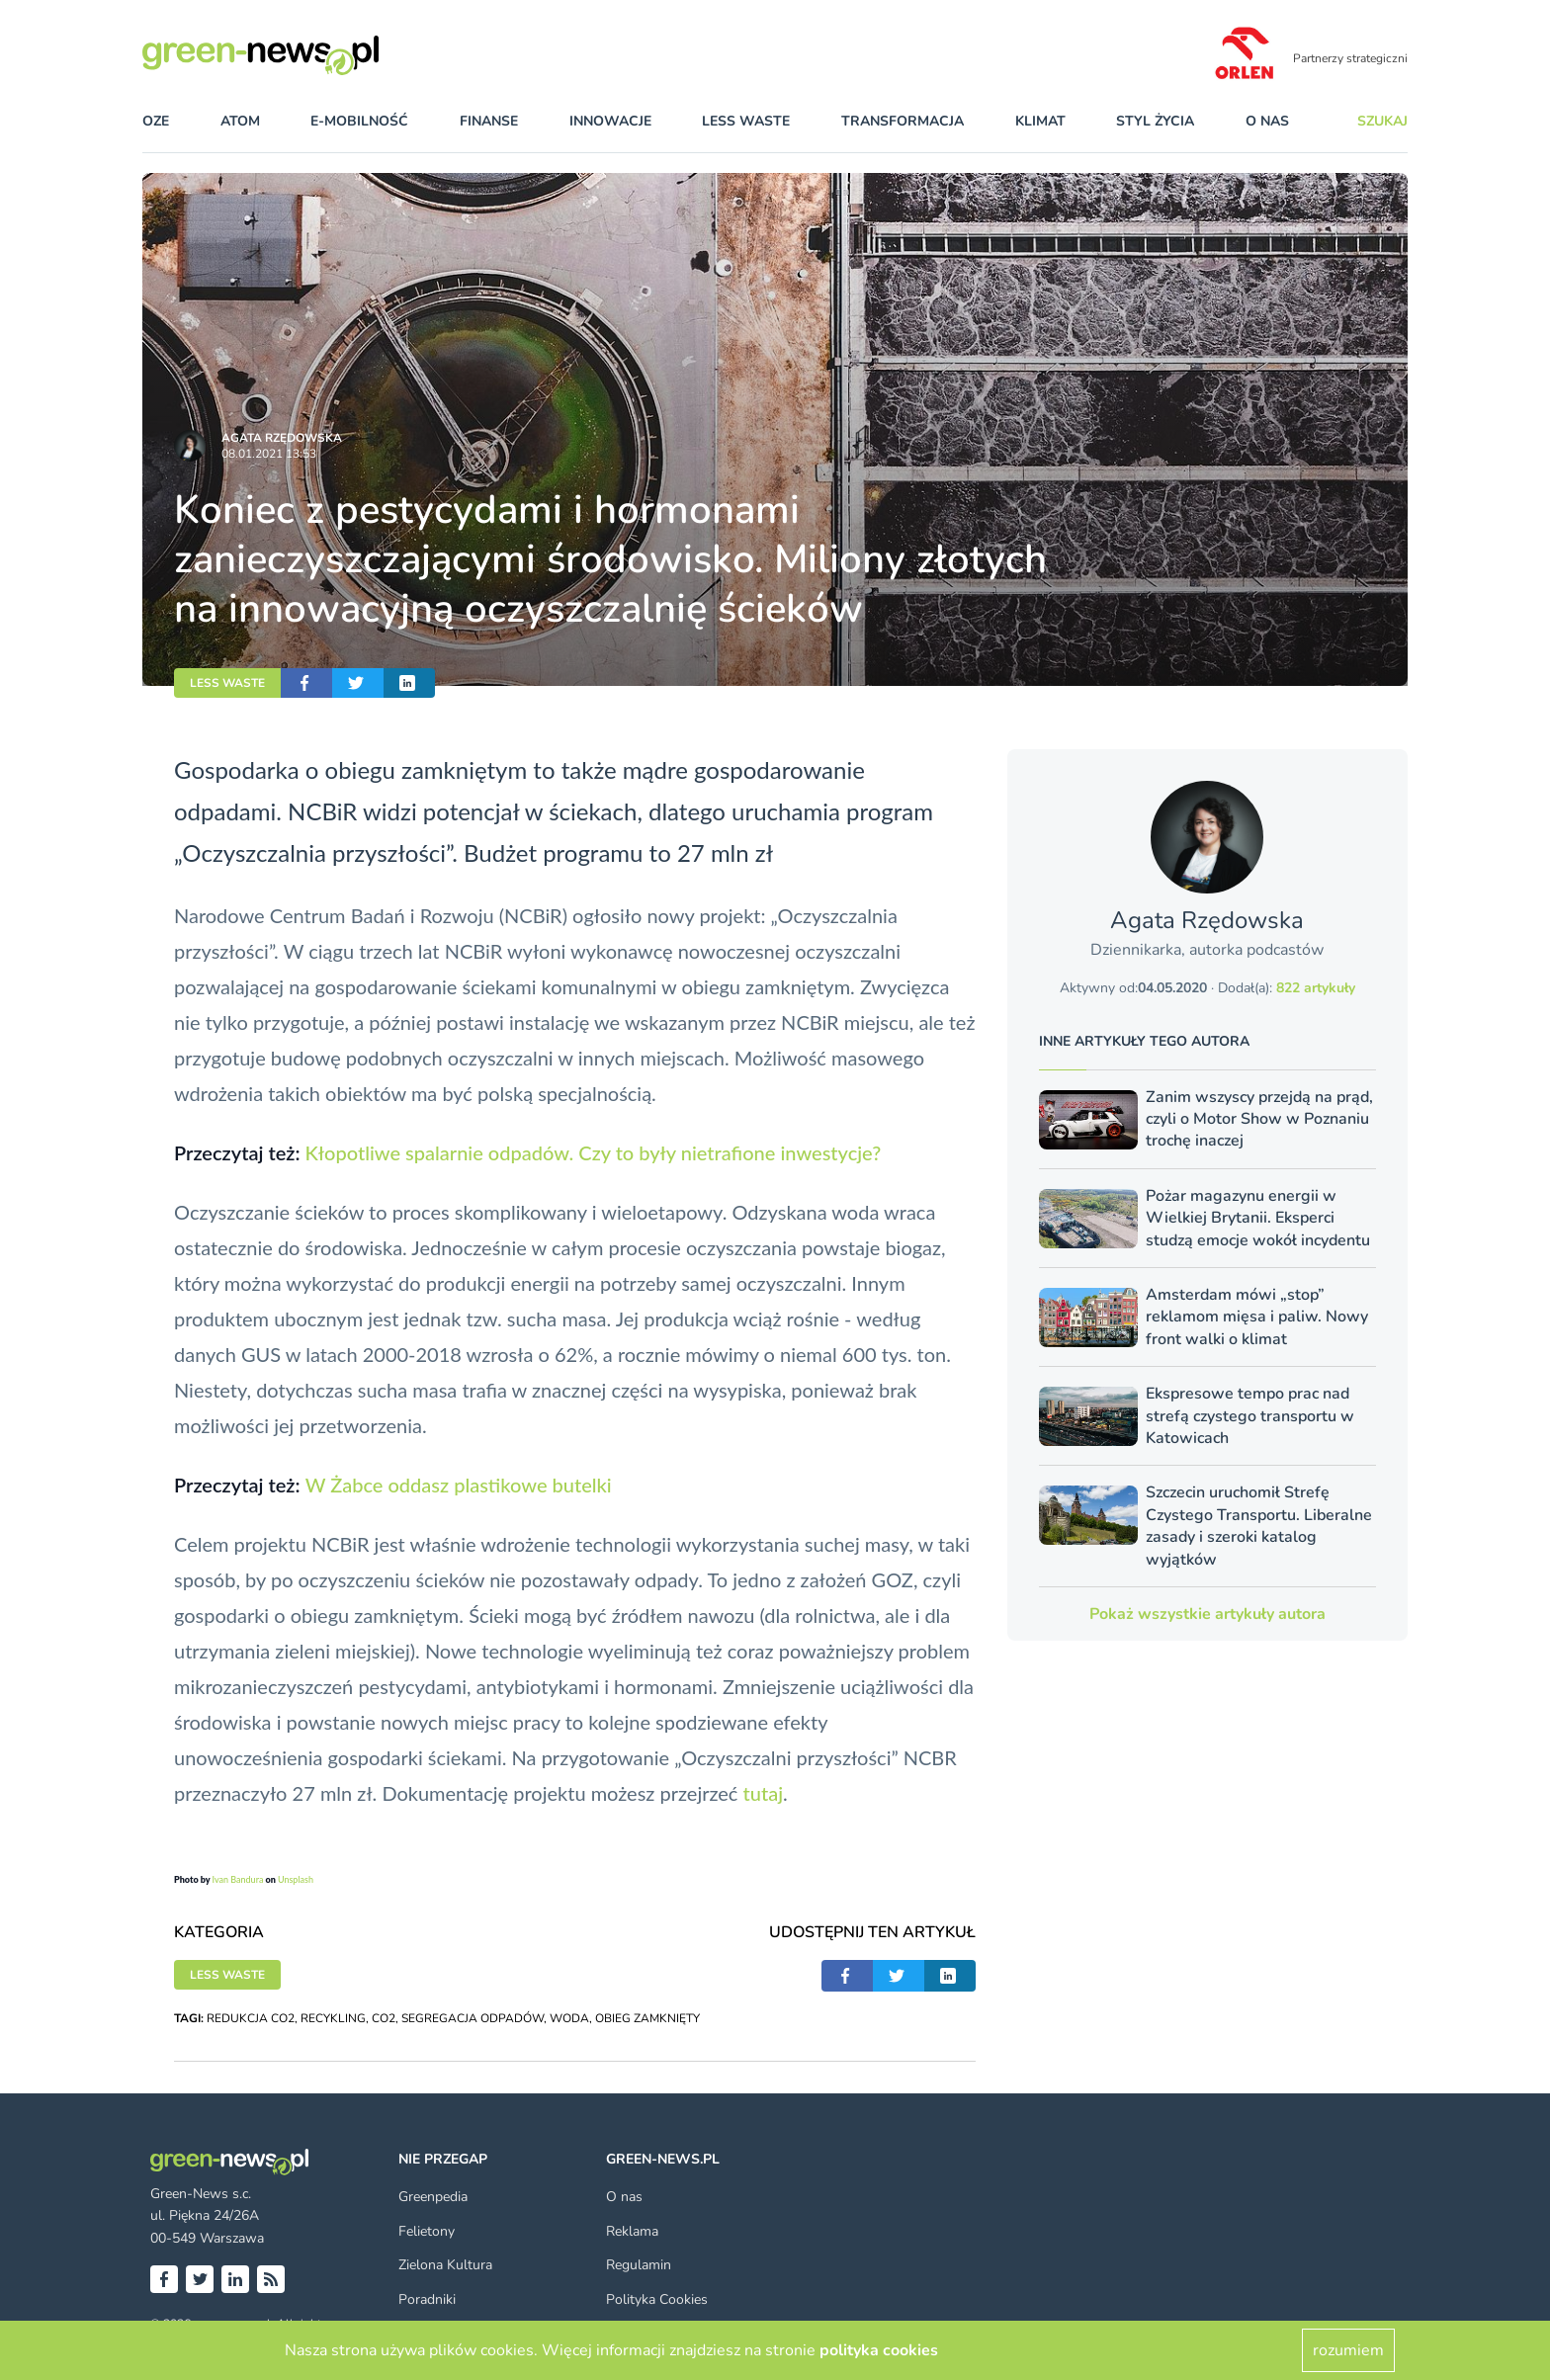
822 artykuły (1315, 987)
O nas (1267, 121)
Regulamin (638, 2264)
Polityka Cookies (657, 2299)
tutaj (763, 1793)
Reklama (632, 2231)
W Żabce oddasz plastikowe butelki (458, 1484)
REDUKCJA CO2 (251, 2018)
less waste (746, 121)
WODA (569, 2018)
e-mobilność (359, 121)
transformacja (902, 121)
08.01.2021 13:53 (268, 454)
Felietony (426, 2231)
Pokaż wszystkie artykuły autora (1207, 1614)
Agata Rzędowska (281, 438)
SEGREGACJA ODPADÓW (472, 2018)
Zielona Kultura (445, 2264)
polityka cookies (878, 2350)
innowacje (610, 121)
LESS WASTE (227, 683)
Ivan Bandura (237, 1879)
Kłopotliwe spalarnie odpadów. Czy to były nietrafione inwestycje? (592, 1152)
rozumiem (1348, 2350)
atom (240, 121)
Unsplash (295, 1879)
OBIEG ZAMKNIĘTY (647, 2018)
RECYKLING (333, 2018)
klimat (1040, 121)
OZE (155, 121)
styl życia (1155, 121)
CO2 (383, 2018)
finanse (489, 121)
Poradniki (427, 2299)
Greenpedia (433, 2196)
